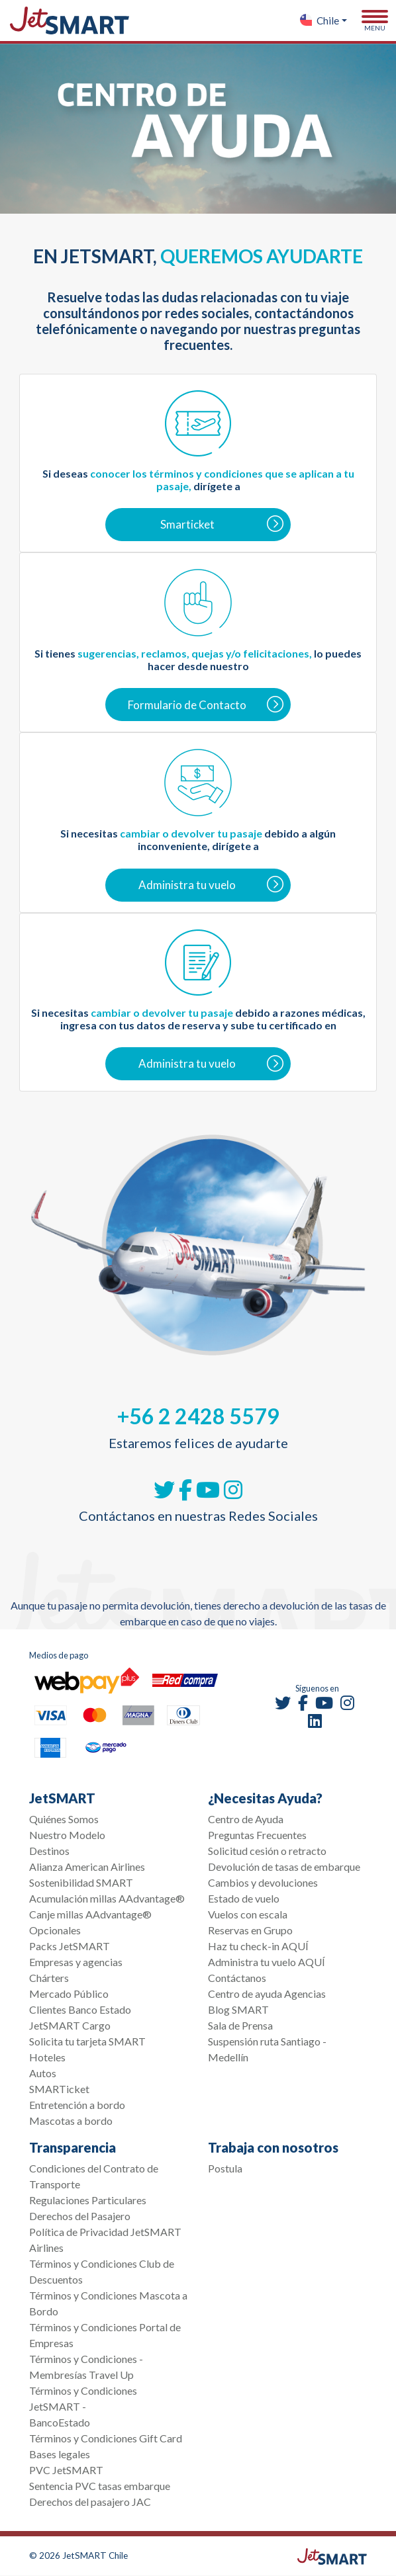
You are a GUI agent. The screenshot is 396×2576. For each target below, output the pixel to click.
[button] (323, 20)
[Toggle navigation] (375, 20)
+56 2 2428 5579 (198, 1416)
